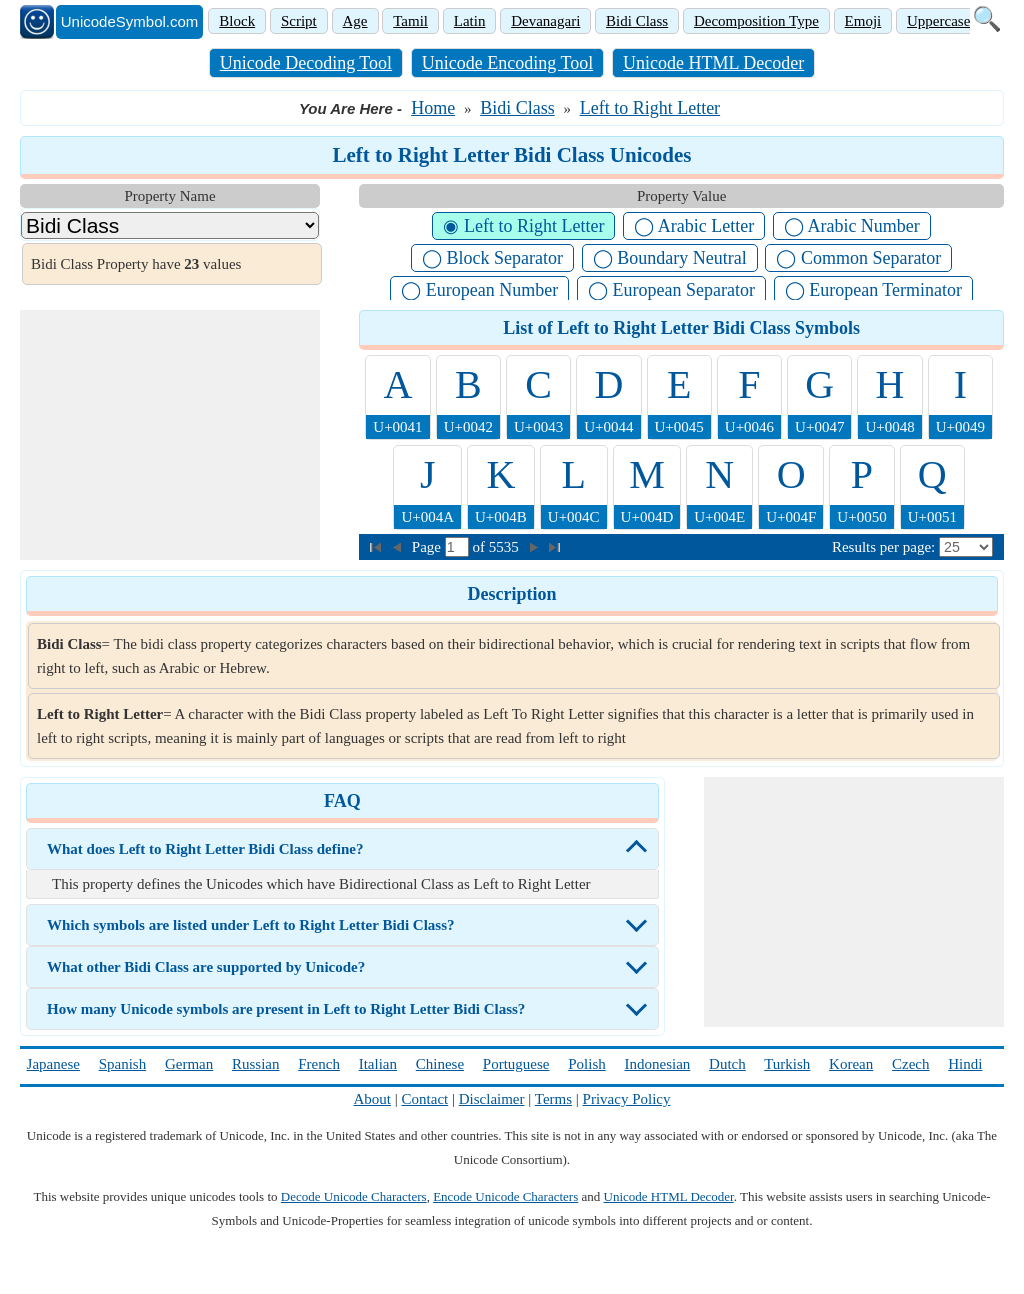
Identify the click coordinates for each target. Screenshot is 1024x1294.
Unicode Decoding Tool (306, 63)
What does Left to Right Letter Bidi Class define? (205, 849)
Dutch (727, 1064)
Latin (470, 21)
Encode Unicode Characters (505, 1196)
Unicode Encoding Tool (507, 63)
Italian (378, 1064)
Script (299, 21)
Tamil (410, 21)
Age (355, 21)
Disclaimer (492, 1099)
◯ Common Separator (858, 258)
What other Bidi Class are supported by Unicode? (206, 967)
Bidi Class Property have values (136, 264)
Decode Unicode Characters (354, 1196)
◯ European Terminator (873, 290)
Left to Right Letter (650, 108)
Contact (425, 1099)
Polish (587, 1064)
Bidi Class (637, 21)
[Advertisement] (170, 435)
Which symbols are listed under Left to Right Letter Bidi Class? (251, 925)
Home (433, 108)
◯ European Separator (671, 290)
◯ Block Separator (492, 258)
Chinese (440, 1064)
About (373, 1099)
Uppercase (938, 21)
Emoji (863, 21)
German (189, 1064)
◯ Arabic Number (852, 226)
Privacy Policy (627, 1099)
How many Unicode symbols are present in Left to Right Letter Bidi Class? (286, 1009)
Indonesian (657, 1064)
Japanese (53, 1064)
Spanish (123, 1064)
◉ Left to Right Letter (523, 226)
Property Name (169, 196)
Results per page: (883, 547)
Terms (553, 1099)
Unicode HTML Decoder (713, 63)
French (319, 1064)
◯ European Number (479, 290)
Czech (910, 1064)
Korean (851, 1064)
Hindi (965, 1064)
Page (428, 547)
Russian (256, 1064)
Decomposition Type (756, 21)
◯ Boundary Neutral (670, 258)
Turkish (787, 1064)
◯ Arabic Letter (694, 226)
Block (237, 21)
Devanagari (545, 21)
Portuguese (516, 1064)
